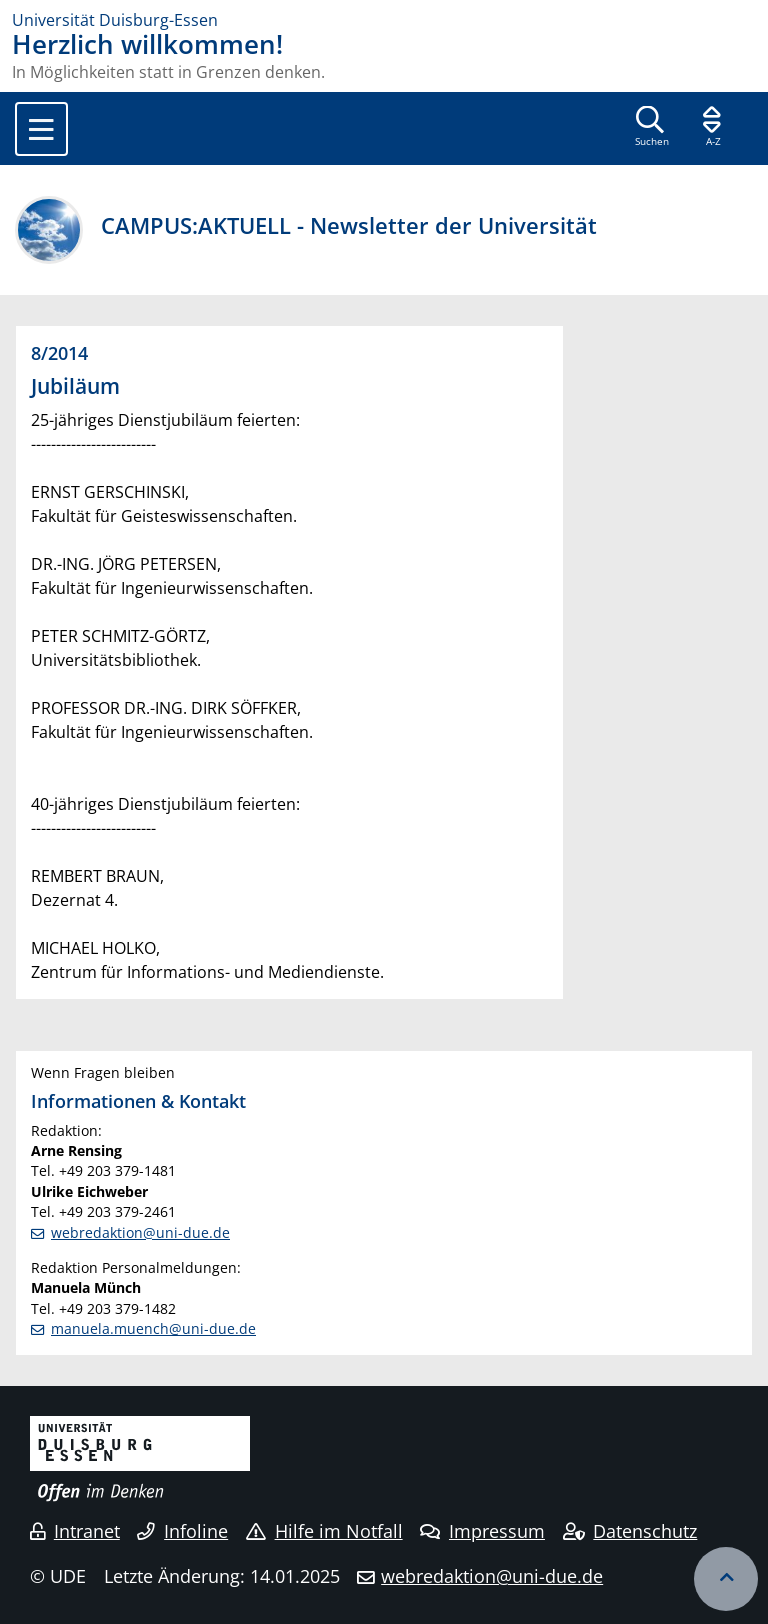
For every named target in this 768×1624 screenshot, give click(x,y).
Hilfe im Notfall (324, 1531)
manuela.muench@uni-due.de (153, 1328)
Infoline (182, 1531)
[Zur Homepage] (384, 20)
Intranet (75, 1531)
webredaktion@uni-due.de (140, 1232)
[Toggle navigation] (41, 129)
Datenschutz (630, 1531)
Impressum (482, 1531)
